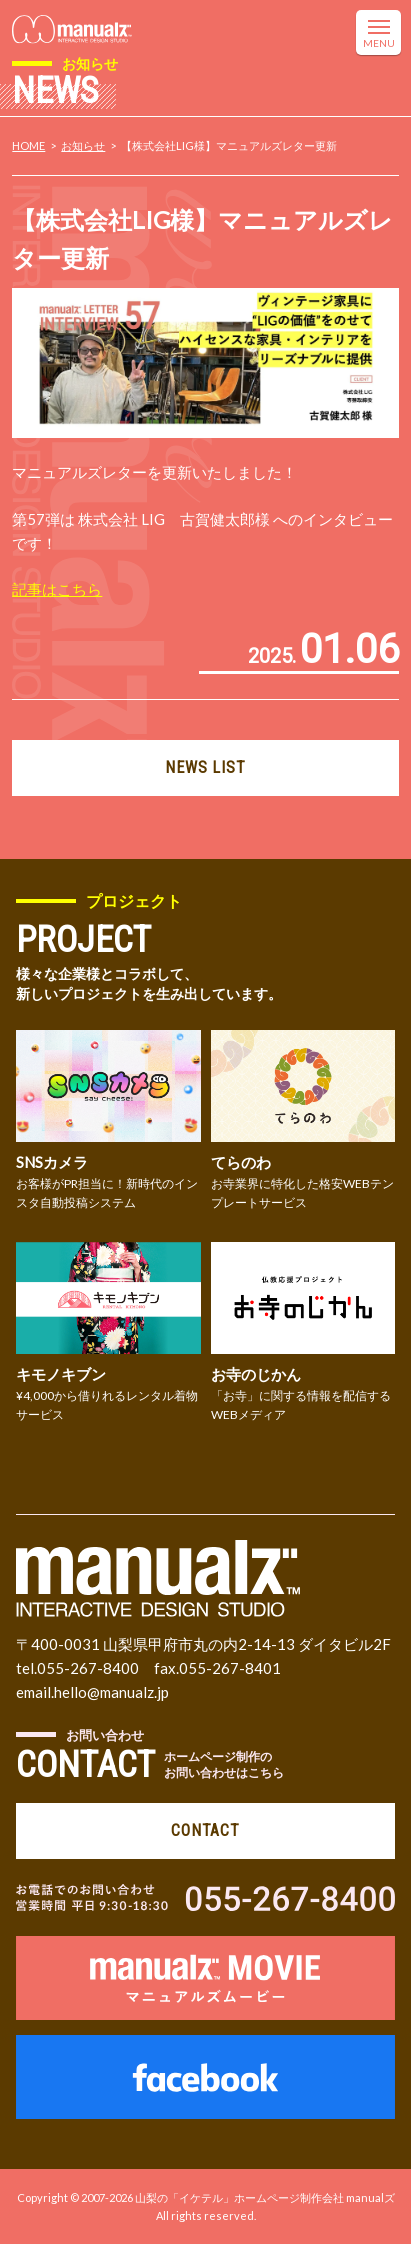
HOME (28, 145)
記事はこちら (57, 589)
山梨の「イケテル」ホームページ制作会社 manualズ (265, 2197)
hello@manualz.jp (111, 1692)
